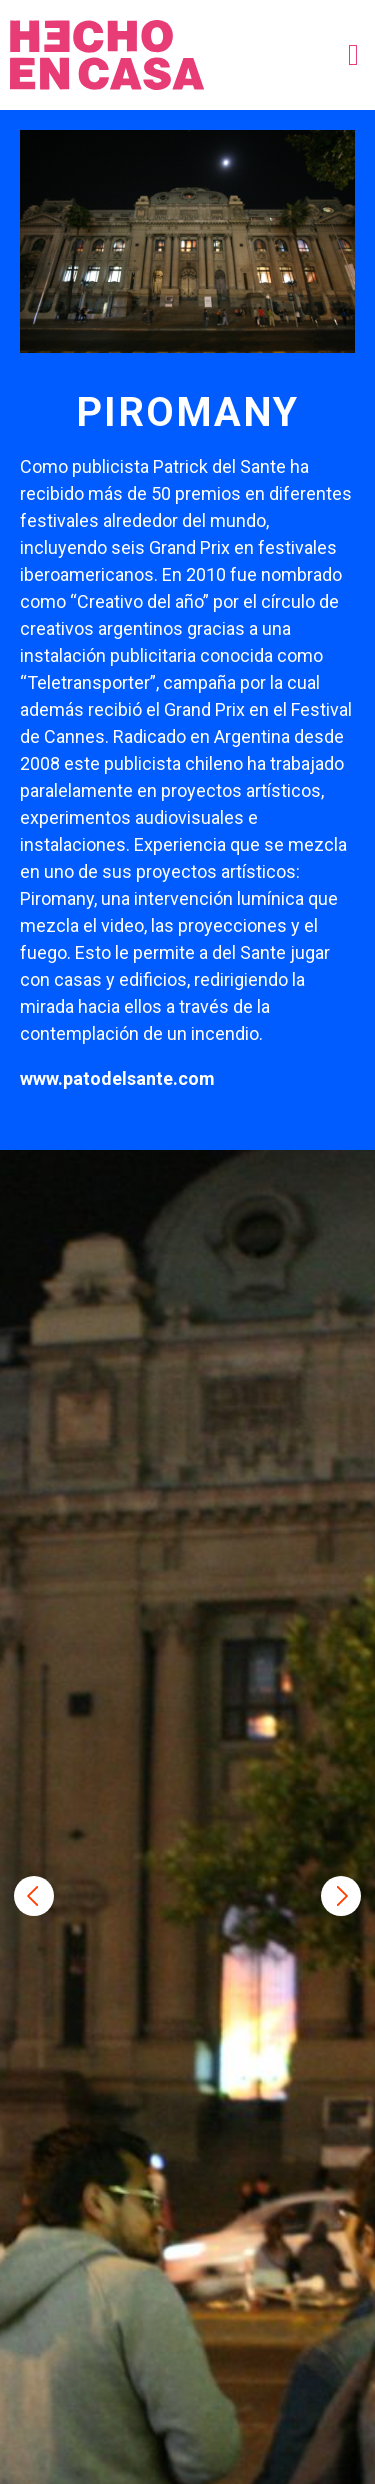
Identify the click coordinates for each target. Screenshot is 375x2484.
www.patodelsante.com (117, 1078)
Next (341, 1896)
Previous (34, 1896)
